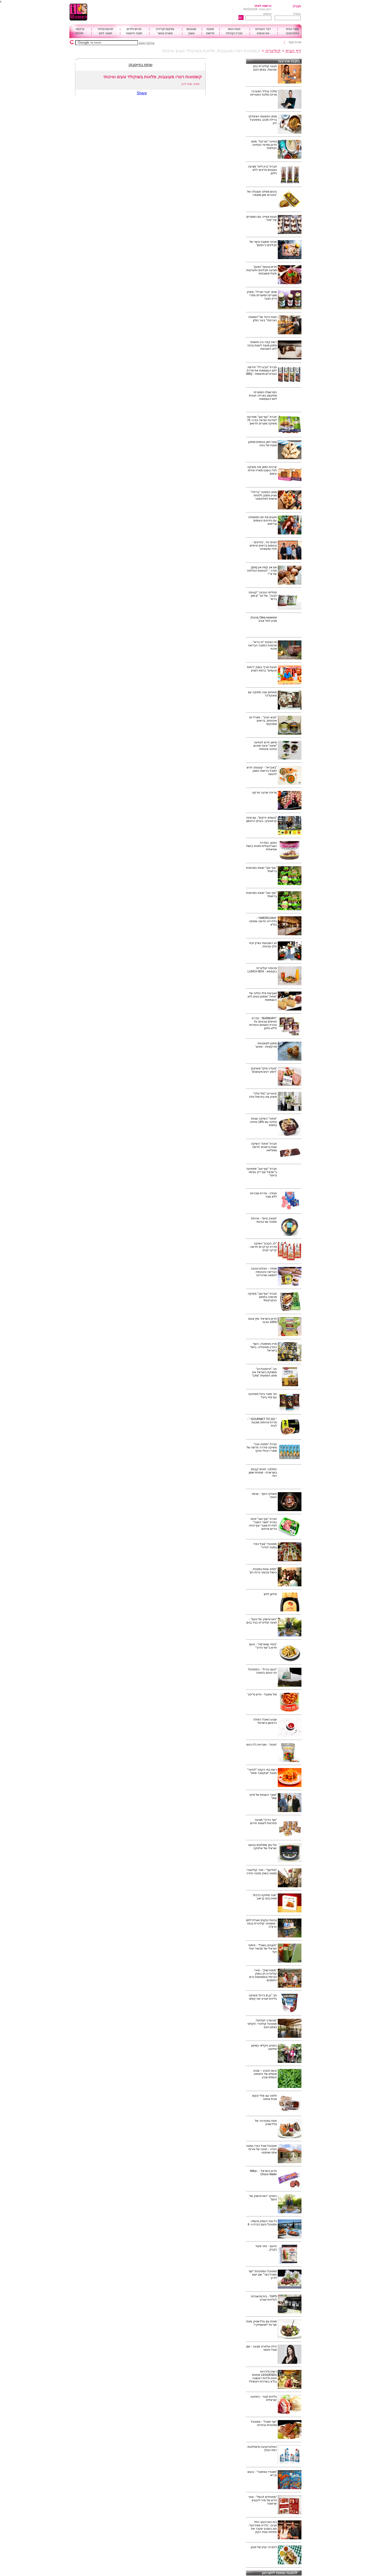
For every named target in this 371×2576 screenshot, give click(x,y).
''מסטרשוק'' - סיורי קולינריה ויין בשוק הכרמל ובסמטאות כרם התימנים (263, 1975)
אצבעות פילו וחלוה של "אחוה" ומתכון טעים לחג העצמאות (262, 996)
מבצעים (191, 29)
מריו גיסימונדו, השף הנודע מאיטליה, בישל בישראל (263, 1347)
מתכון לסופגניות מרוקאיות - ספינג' (266, 1045)
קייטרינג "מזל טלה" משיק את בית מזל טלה (263, 1095)
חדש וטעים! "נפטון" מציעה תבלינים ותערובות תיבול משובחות (261, 270)
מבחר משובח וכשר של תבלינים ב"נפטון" (263, 243)
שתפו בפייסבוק (140, 65)
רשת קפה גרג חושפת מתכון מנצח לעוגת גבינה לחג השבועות (262, 345)
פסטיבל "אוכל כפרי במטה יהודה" (265, 1545)
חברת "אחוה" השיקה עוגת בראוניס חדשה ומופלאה (264, 1147)
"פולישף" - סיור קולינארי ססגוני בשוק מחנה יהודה (262, 1871)
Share (142, 93)
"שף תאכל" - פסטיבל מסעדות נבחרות (264, 2423)
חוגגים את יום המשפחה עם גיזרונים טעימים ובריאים (262, 520)
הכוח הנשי (234, 29)
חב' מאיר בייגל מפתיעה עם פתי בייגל (262, 1395)
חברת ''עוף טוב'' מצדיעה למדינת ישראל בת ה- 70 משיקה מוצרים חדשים (262, 420)
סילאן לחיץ (270, 1594)
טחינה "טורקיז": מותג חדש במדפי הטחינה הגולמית (264, 145)
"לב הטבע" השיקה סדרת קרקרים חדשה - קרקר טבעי (263, 1247)
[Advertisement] (172, 12)
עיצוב (191, 33)
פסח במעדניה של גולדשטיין (266, 2122)
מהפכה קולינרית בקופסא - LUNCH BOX (262, 969)
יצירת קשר (294, 42)
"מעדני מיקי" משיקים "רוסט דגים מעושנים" (264, 1070)
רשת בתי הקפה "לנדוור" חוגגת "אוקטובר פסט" (262, 1771)
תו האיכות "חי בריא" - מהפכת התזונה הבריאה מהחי (262, 645)
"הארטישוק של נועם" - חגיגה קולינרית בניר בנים (261, 1621)
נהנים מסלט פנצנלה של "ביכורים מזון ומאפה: (262, 193)
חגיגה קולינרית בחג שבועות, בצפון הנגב (265, 68)
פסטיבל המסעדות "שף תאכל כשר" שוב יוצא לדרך (263, 2275)
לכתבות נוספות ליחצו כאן (279, 2573)
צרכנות (80, 29)
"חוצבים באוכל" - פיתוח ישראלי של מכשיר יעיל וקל (262, 1949)
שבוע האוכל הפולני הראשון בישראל (265, 1721)
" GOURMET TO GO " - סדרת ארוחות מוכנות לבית (262, 1422)
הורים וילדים (134, 29)
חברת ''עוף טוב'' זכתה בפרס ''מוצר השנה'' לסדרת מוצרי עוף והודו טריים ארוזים (263, 1524)
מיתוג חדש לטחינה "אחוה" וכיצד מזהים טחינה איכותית (265, 746)
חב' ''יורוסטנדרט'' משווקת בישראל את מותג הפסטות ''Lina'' (264, 1372)
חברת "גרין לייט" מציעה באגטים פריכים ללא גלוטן (262, 170)
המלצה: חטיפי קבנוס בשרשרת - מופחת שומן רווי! (263, 1473)
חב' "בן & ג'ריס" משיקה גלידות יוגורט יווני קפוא (263, 1997)
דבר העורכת (262, 29)
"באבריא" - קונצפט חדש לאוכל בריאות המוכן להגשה (262, 771)
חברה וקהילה (234, 33)
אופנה (210, 29)
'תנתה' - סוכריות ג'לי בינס (261, 1744)
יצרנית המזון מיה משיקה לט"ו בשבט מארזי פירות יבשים (262, 470)
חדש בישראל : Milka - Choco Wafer (263, 2172)
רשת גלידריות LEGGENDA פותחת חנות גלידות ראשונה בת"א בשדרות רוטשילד (263, 2376)
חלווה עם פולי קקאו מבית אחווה (264, 2097)
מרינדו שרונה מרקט (264, 792)
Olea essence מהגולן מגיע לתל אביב (264, 619)
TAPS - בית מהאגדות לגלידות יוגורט (264, 2298)
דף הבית (293, 51)
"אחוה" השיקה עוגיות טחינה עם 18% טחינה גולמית (263, 1122)
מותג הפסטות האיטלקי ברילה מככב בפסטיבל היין (262, 120)
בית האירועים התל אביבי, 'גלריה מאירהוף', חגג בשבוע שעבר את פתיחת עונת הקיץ (262, 2527)
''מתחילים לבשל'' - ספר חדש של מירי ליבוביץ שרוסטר (262, 2500)
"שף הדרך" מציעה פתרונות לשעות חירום (263, 1821)
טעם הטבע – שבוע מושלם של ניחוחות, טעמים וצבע (265, 2074)
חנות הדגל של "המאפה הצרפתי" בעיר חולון (262, 318)
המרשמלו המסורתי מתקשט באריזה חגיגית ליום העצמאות (263, 396)
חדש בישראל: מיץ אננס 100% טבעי (262, 1320)
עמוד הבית (292, 29)
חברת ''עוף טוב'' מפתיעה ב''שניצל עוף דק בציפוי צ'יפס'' (261, 1172)
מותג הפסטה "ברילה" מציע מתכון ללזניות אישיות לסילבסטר (264, 495)
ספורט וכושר (165, 33)
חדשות (210, 33)
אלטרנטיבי (292, 33)
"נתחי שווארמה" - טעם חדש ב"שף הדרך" (263, 1646)
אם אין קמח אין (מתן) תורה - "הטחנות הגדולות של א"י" (262, 571)
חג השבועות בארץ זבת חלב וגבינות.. (263, 944)
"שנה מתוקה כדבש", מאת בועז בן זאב (264, 1896)
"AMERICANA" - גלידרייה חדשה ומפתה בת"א (263, 921)
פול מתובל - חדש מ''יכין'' (262, 1694)
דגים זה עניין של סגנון (264, 2547)
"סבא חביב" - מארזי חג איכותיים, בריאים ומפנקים (263, 721)
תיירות (79, 33)
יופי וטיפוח (263, 33)
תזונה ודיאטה (134, 33)
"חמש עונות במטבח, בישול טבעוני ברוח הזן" (263, 1570)
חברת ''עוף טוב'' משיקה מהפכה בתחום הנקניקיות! (262, 1297)
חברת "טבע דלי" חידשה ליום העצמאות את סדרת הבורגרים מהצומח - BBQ (261, 370)
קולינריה (273, 51)
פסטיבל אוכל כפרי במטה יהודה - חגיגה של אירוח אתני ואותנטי (261, 2149)
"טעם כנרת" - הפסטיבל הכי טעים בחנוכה (262, 1671)
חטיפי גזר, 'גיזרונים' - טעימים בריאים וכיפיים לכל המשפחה (263, 546)
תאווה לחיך (105, 33)
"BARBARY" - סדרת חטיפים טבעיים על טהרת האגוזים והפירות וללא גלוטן (263, 1023)
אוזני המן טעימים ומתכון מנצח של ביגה (262, 443)
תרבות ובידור (105, 29)
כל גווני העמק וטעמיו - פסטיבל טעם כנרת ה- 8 (262, 2222)
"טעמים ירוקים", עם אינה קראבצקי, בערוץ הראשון (261, 819)
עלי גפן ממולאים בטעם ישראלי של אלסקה (262, 1846)
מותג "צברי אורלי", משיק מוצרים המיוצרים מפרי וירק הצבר (262, 295)
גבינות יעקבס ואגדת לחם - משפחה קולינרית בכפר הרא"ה (261, 1923)
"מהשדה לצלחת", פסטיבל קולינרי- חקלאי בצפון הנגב (262, 2024)
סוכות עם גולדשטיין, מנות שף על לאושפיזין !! (261, 2323)
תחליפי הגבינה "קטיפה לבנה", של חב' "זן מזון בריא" (262, 596)
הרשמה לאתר (262, 6)
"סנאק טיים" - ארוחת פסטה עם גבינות (264, 1220)
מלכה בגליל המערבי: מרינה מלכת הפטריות (263, 93)
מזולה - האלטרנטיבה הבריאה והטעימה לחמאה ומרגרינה (264, 1272)
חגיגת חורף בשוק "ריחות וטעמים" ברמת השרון (262, 669)
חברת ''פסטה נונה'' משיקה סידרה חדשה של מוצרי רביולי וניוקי (262, 1447)
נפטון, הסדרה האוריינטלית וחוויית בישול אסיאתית (261, 846)
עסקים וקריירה (165, 29)
